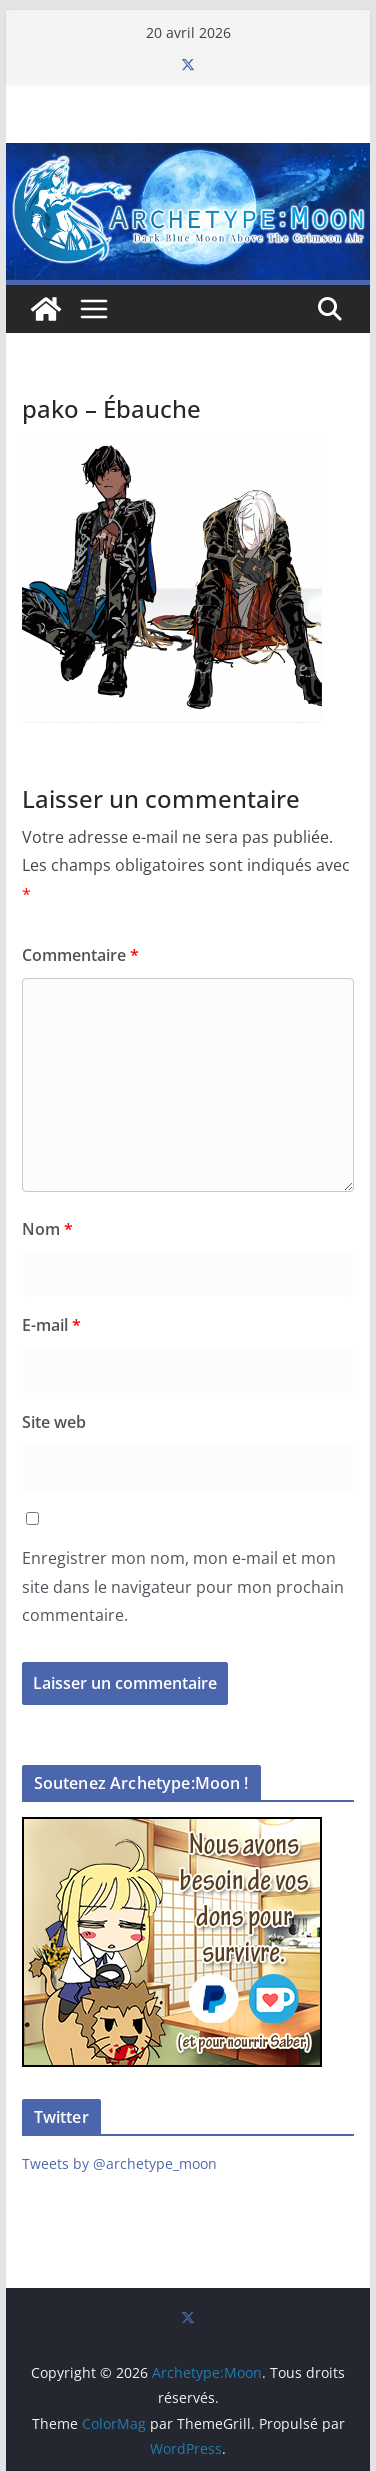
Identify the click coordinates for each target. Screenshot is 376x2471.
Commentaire (80, 955)
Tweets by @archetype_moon (119, 2163)
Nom (47, 1229)
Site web (54, 1422)
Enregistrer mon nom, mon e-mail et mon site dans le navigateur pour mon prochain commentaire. (183, 1587)
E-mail (51, 1325)
